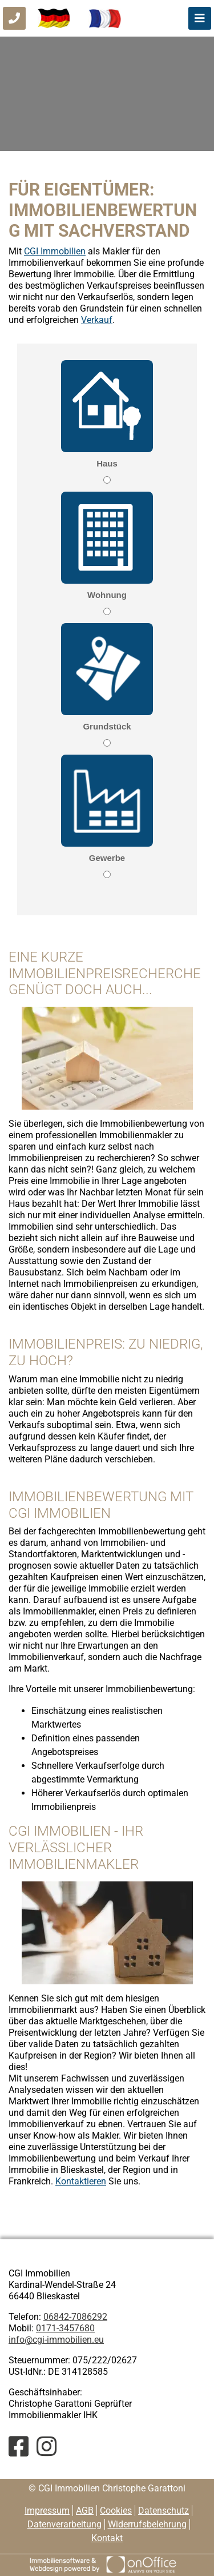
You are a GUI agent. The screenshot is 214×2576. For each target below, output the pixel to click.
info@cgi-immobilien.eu (56, 2339)
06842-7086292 (75, 2316)
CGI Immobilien (55, 251)
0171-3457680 (65, 2328)
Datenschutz (163, 2510)
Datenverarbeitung (64, 2524)
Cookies (116, 2510)
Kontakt (107, 2538)
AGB (85, 2510)
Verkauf (96, 319)
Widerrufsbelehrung (147, 2524)
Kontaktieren (80, 2181)
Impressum (47, 2510)
